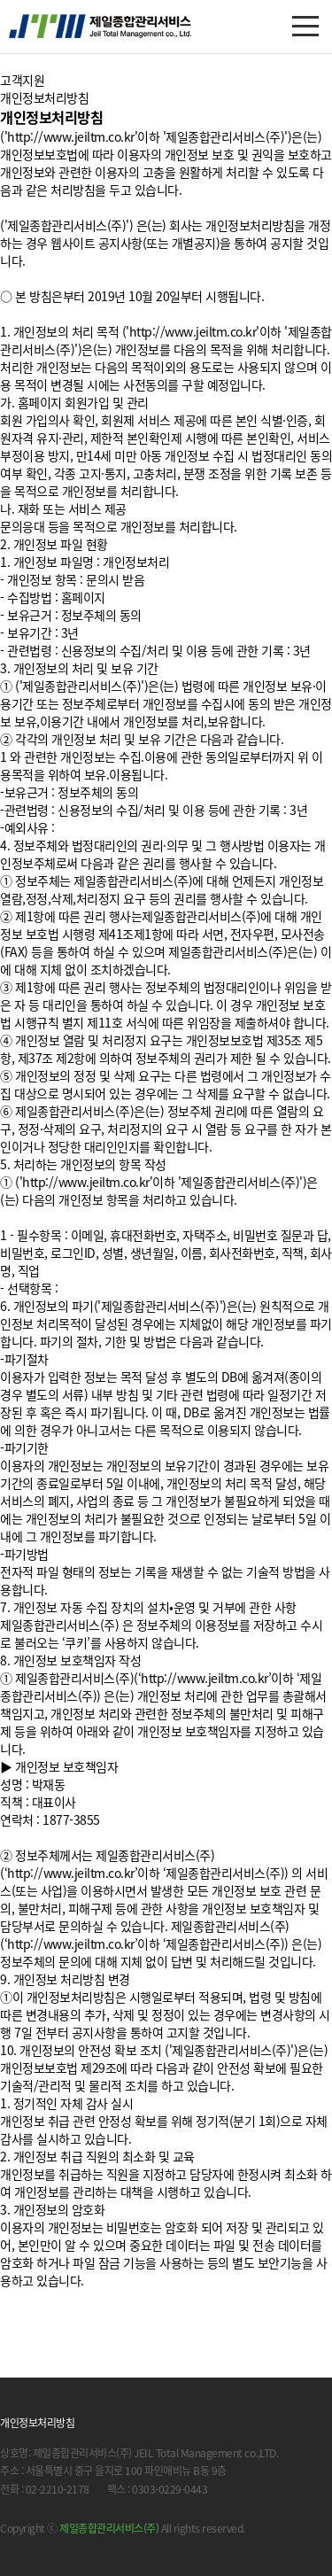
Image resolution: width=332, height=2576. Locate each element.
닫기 (305, 2549)
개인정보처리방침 (37, 2423)
